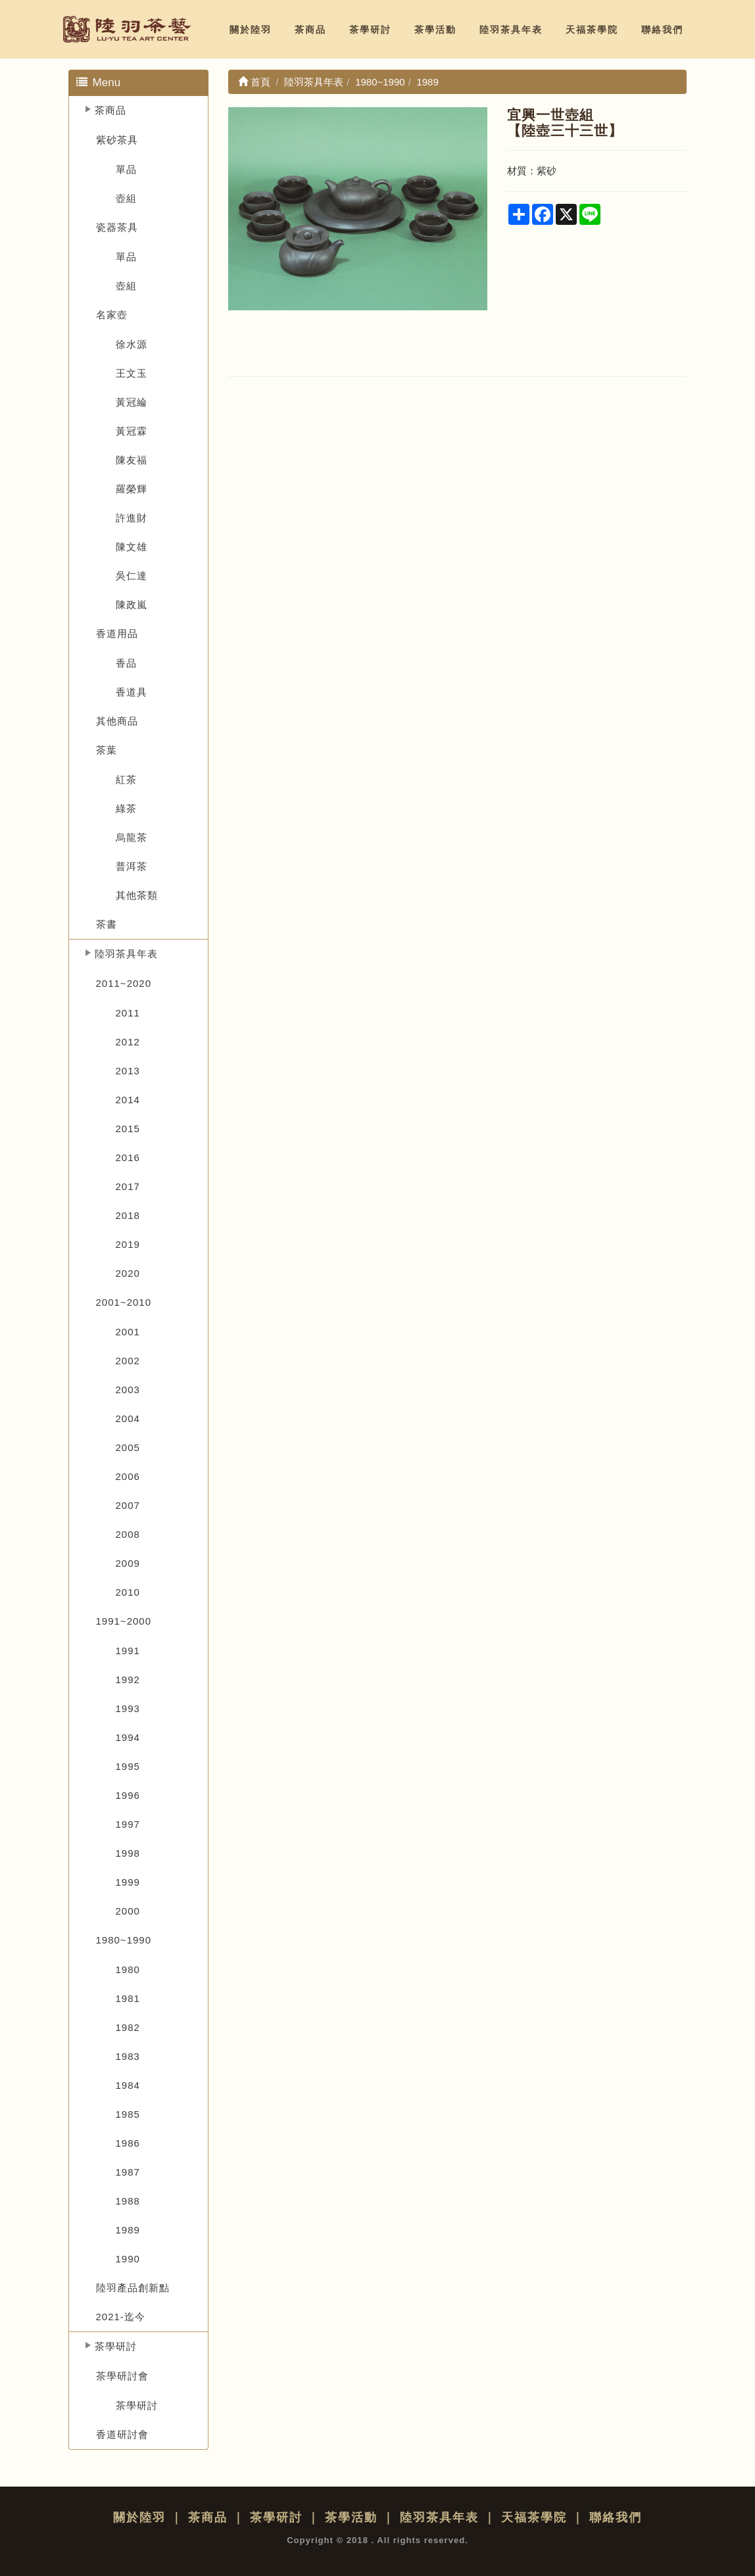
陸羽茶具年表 (511, 29)
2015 (128, 1128)
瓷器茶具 (117, 227)
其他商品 (117, 721)
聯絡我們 (662, 29)
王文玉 (131, 373)
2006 (128, 1476)
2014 (128, 1099)
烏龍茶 (131, 837)
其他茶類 (137, 895)
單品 (126, 169)
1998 (128, 1853)
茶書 (106, 924)
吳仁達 (131, 575)
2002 (128, 1360)
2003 (128, 1389)
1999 (128, 1882)
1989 (128, 2229)
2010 (128, 1592)
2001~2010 (124, 1302)
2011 (128, 1012)
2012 (128, 1041)
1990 (128, 2258)
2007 (128, 1505)
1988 (128, 2200)
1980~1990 (124, 1939)
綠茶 (126, 808)
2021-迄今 (120, 2316)
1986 (128, 2143)
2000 (128, 1911)
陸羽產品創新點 (133, 2287)
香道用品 (117, 633)
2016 (128, 1157)
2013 (128, 1070)
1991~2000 (124, 1621)
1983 (128, 2056)
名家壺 (112, 314)
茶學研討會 (122, 2375)
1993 (128, 1708)
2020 (128, 1273)
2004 (128, 1418)
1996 (128, 1795)
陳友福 (131, 459)
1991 (128, 1650)
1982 (128, 2027)
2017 (128, 1186)
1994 (128, 1737)
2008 (128, 1534)
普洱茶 (131, 866)
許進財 (131, 517)
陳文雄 (131, 546)
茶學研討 (370, 29)
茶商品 (310, 29)
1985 (128, 2114)
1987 (128, 2172)
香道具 (131, 692)
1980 (128, 1969)
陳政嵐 (131, 604)
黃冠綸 (131, 402)
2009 (128, 1563)
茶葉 (106, 749)
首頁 (254, 81)
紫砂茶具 (117, 139)
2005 (128, 1447)
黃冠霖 (131, 431)
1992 (128, 1679)
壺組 (126, 198)
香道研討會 (122, 2434)
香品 (126, 663)
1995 (128, 1766)
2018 (128, 1215)
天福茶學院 (592, 29)
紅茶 (126, 779)
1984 (128, 2085)
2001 (128, 1331)
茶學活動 (435, 29)
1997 (128, 1824)
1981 (128, 1998)
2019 (128, 1244)
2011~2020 (124, 983)
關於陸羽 (251, 29)
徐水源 (131, 344)
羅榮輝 (131, 488)
